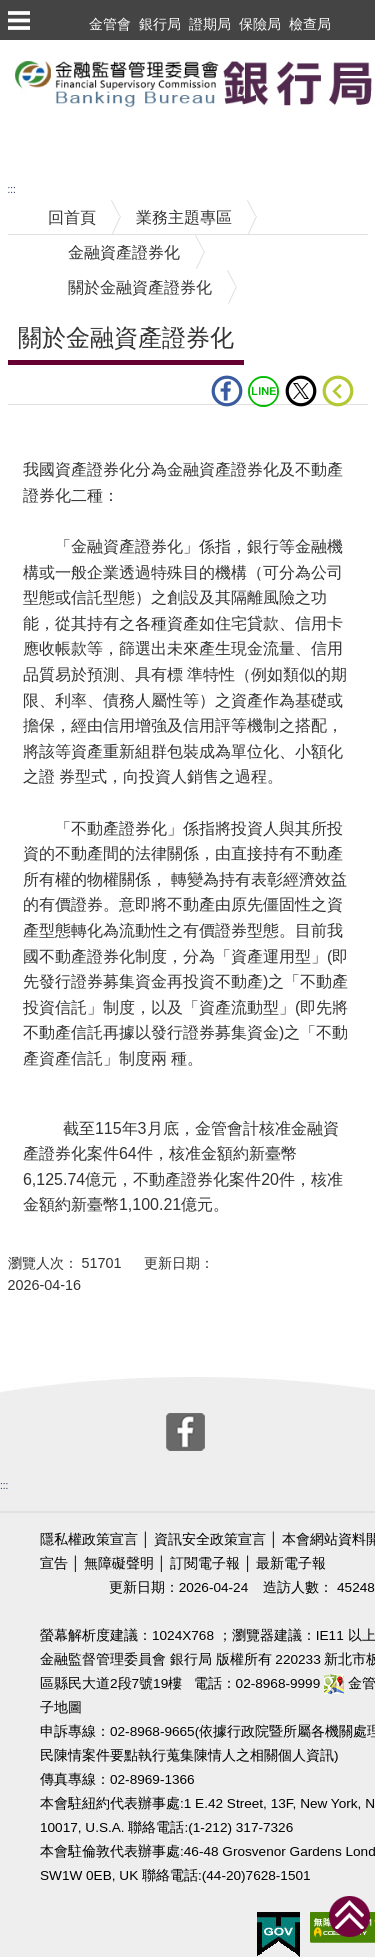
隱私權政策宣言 (89, 1539)
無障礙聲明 (119, 1563)
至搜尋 (24, 143)
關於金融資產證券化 (140, 287)
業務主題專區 (184, 217)
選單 (18, 20)
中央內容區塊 (56, 435)
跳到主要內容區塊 (64, 49)
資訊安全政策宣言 (210, 1539)
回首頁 (72, 217)
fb (227, 391)
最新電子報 (291, 1563)
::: (12, 189)
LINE (264, 391)
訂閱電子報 (205, 1563)
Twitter (301, 391)
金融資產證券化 (124, 252)
